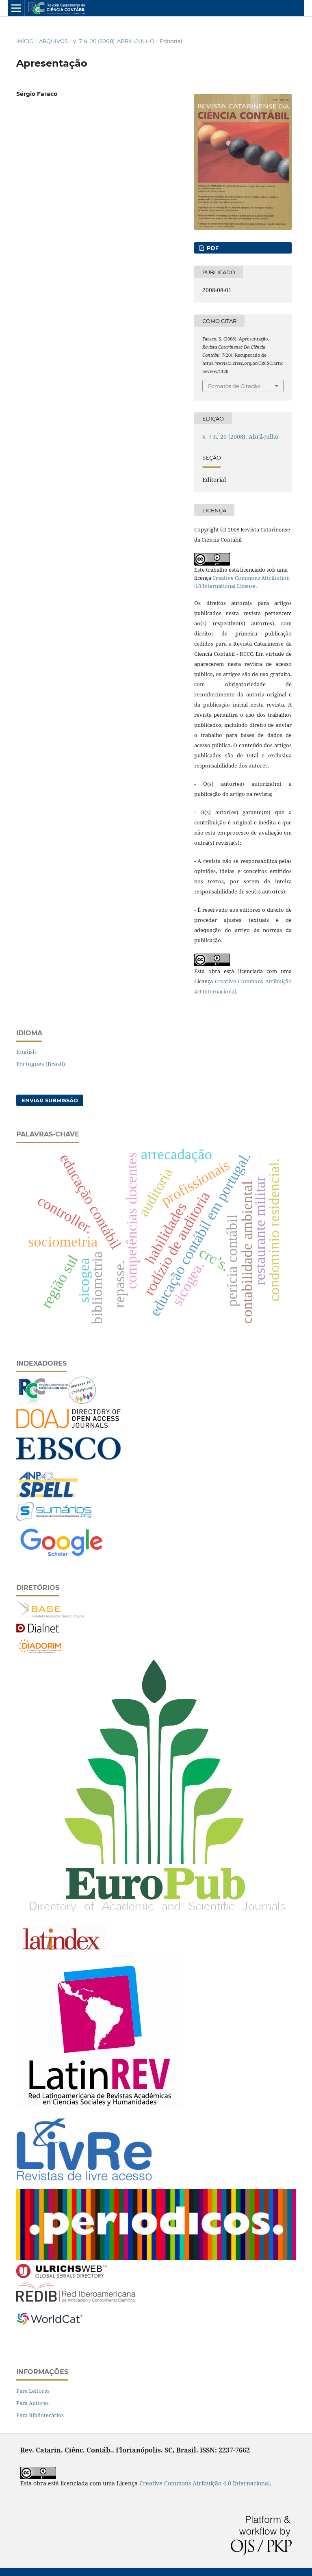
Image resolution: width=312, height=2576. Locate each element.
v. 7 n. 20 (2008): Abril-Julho (113, 41)
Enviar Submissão (50, 1100)
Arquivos (53, 41)
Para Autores (32, 2403)
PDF (212, 248)
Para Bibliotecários (40, 2415)
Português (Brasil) (40, 1064)
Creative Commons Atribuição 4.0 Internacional (204, 2483)
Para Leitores (33, 2390)
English (26, 1052)
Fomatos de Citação (234, 386)
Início (25, 41)
